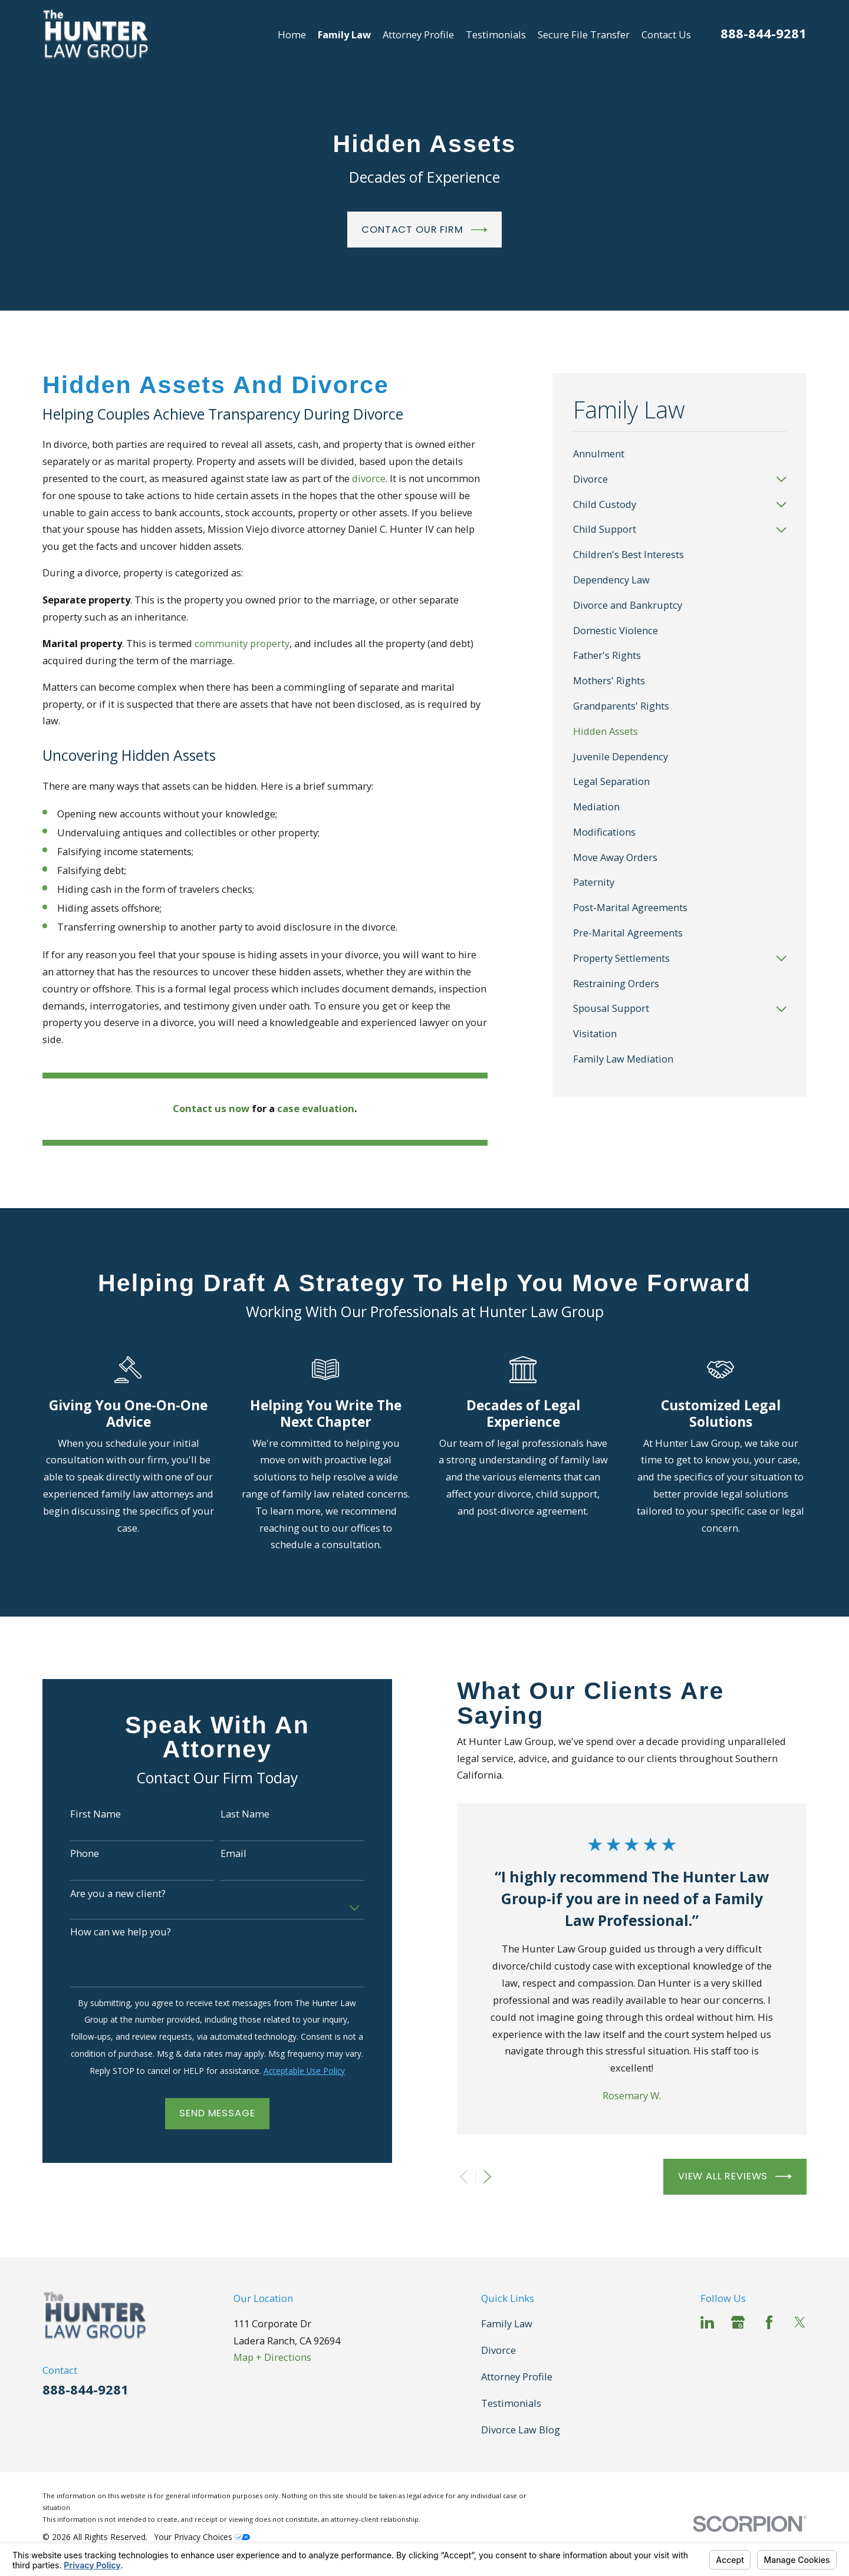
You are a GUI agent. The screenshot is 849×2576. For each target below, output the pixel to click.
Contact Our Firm (424, 230)
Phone (84, 1853)
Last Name (245, 1814)
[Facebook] (769, 2322)
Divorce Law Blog (520, 2429)
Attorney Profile (516, 2376)
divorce (369, 478)
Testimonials (511, 2403)
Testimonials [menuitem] (496, 34)
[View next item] (487, 2177)
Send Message (217, 2113)
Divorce (498, 2350)
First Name (95, 1814)
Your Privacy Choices (202, 2536)
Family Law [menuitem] (344, 34)
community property (242, 643)
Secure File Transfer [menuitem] (584, 34)
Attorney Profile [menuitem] (418, 34)
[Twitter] (800, 2322)
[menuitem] (680, 454)
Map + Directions (272, 2357)
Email (233, 1853)
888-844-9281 (763, 33)
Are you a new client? (118, 1893)
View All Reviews (735, 2176)
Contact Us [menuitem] (666, 34)
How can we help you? (120, 1932)
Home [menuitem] (292, 34)
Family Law (506, 2323)
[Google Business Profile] (738, 2322)
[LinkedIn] (707, 2322)
